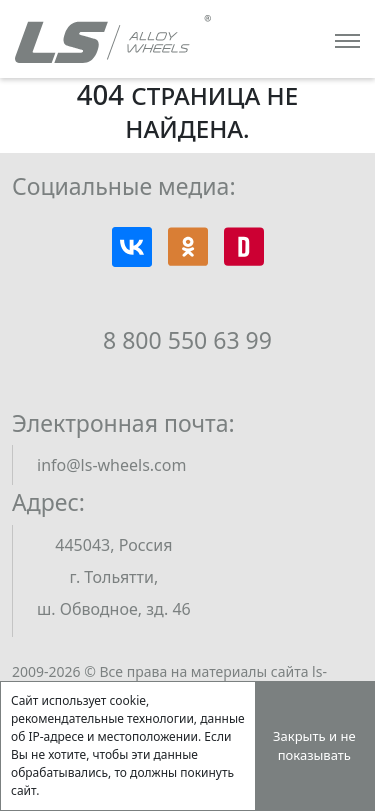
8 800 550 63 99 (187, 340)
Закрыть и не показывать (314, 746)
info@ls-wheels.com (111, 465)
